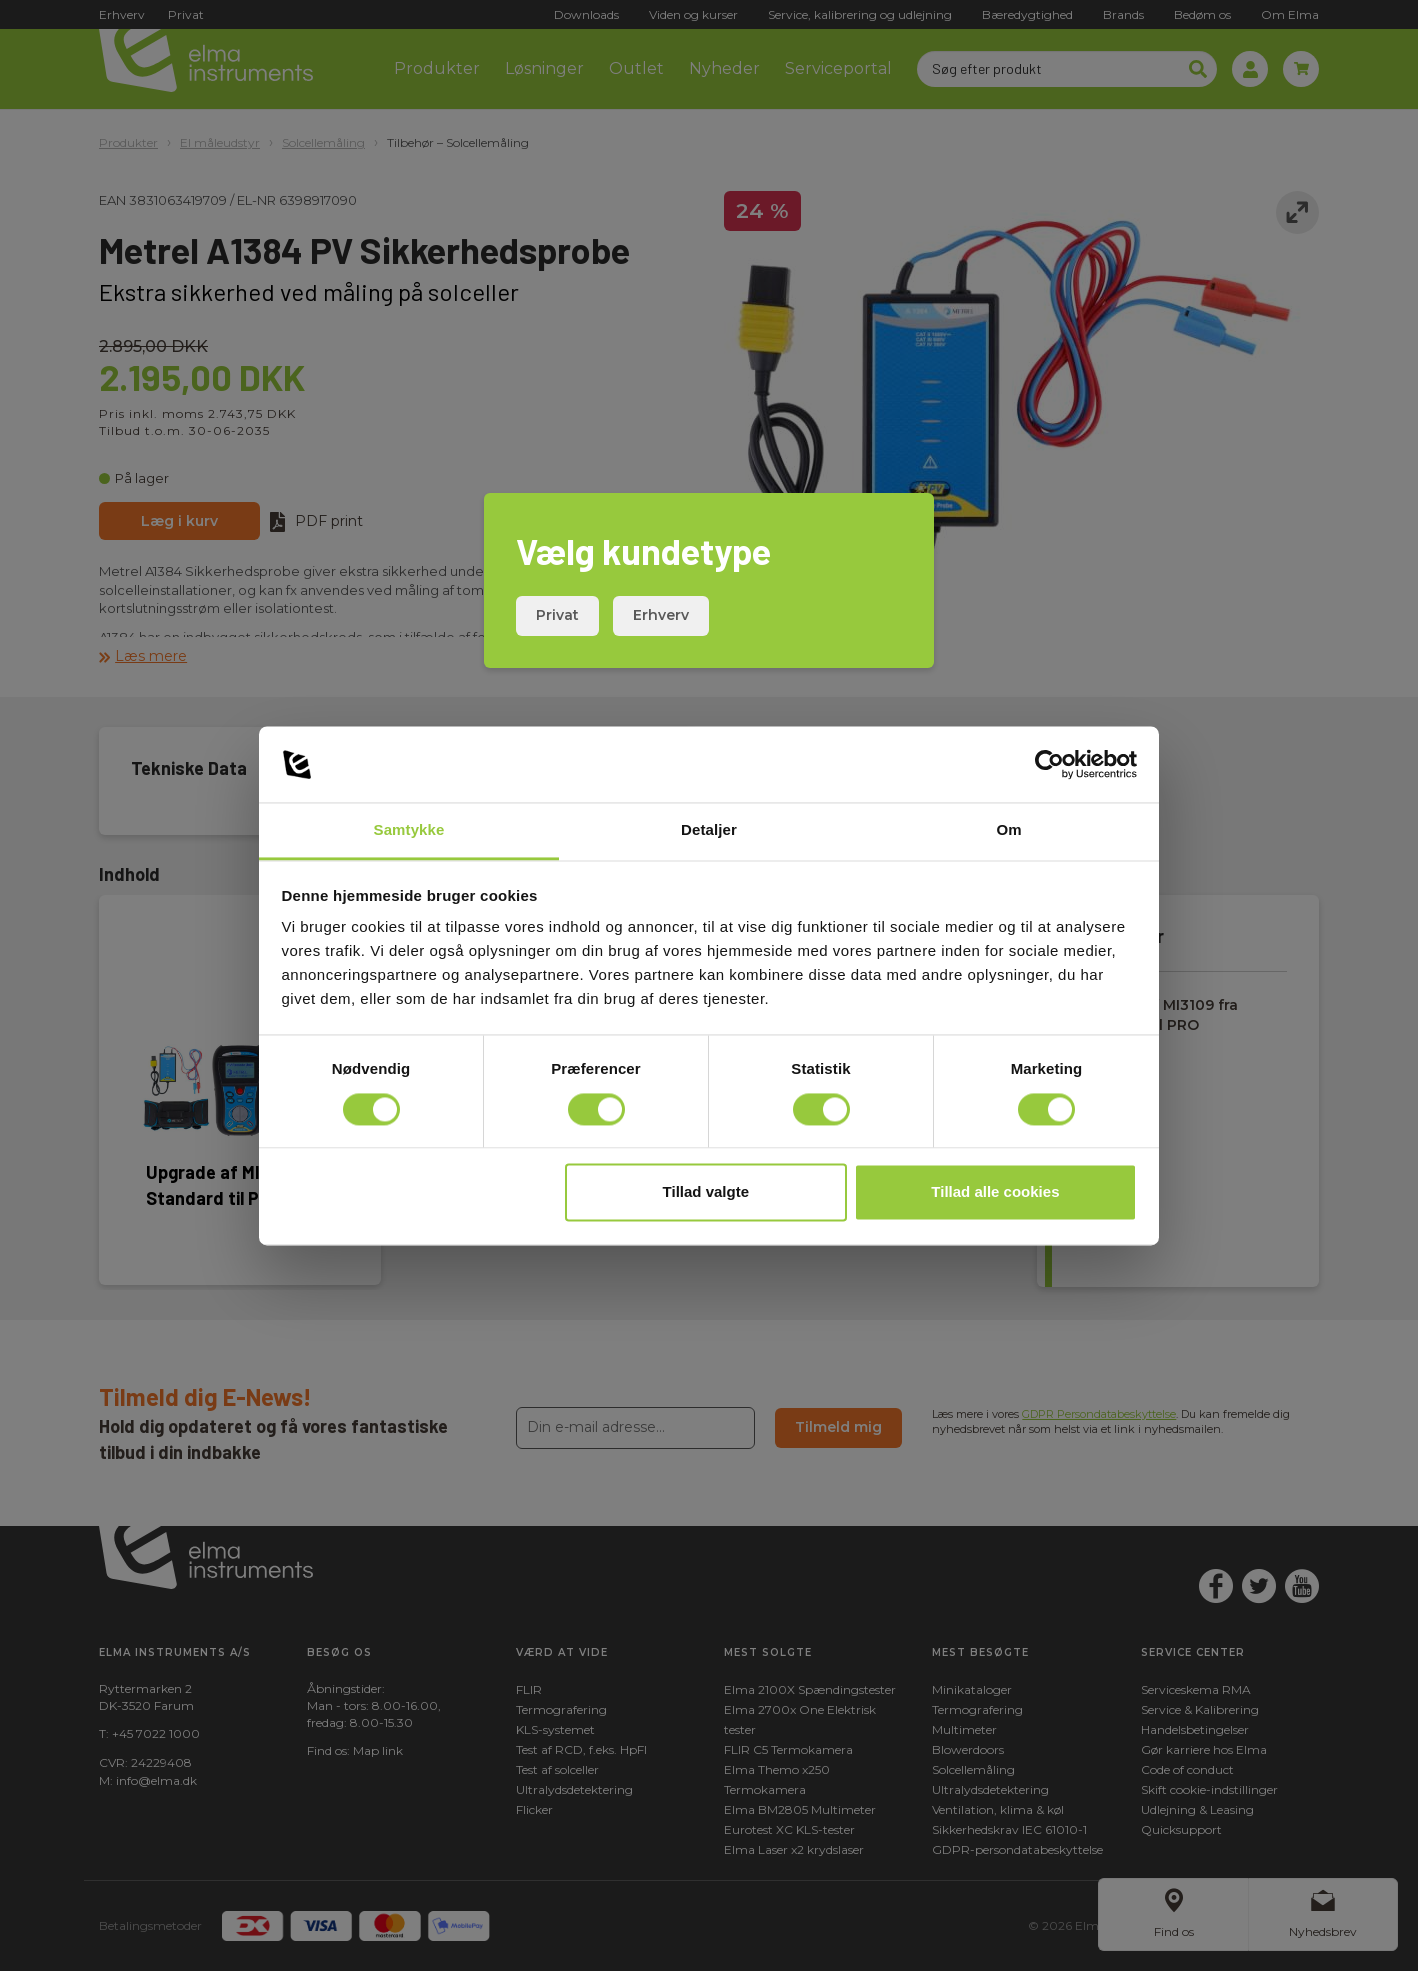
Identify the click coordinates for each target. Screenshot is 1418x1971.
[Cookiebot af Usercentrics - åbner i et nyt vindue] (1049, 764)
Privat (557, 615)
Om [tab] (1008, 830)
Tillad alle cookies (995, 1192)
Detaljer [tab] (709, 830)
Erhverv (661, 615)
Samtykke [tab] (409, 830)
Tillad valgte (706, 1192)
